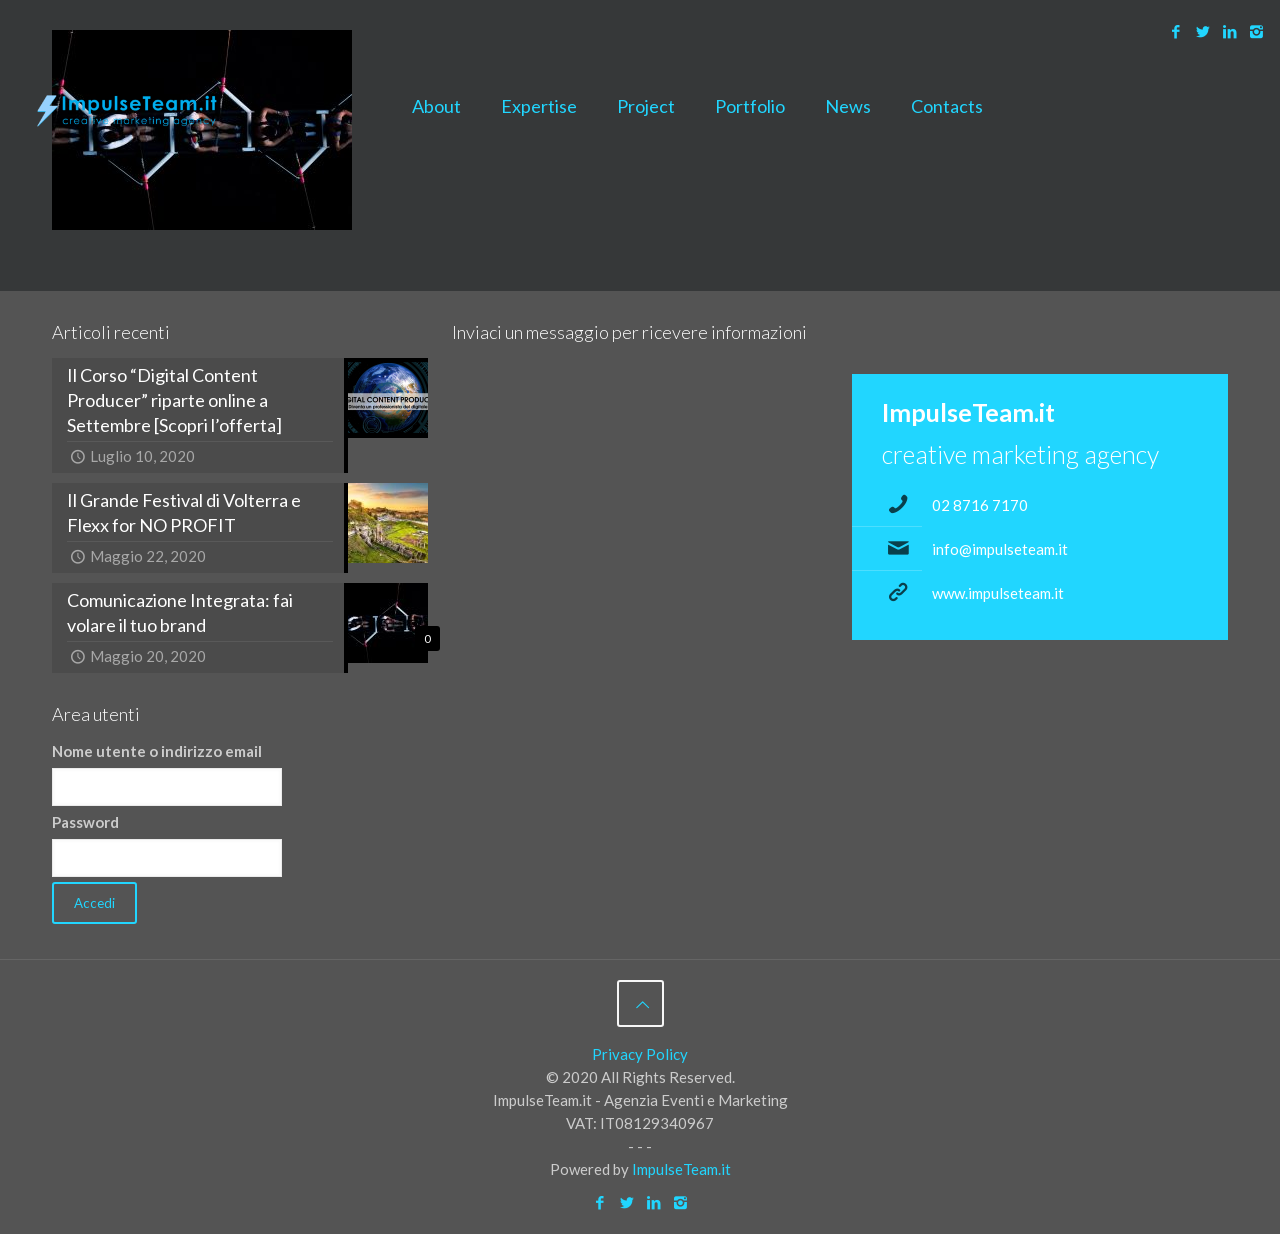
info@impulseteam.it (1000, 549)
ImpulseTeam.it (681, 1169)
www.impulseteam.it (998, 593)
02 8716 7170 (980, 505)
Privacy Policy (640, 1054)
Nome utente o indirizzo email (157, 751)
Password (85, 822)
